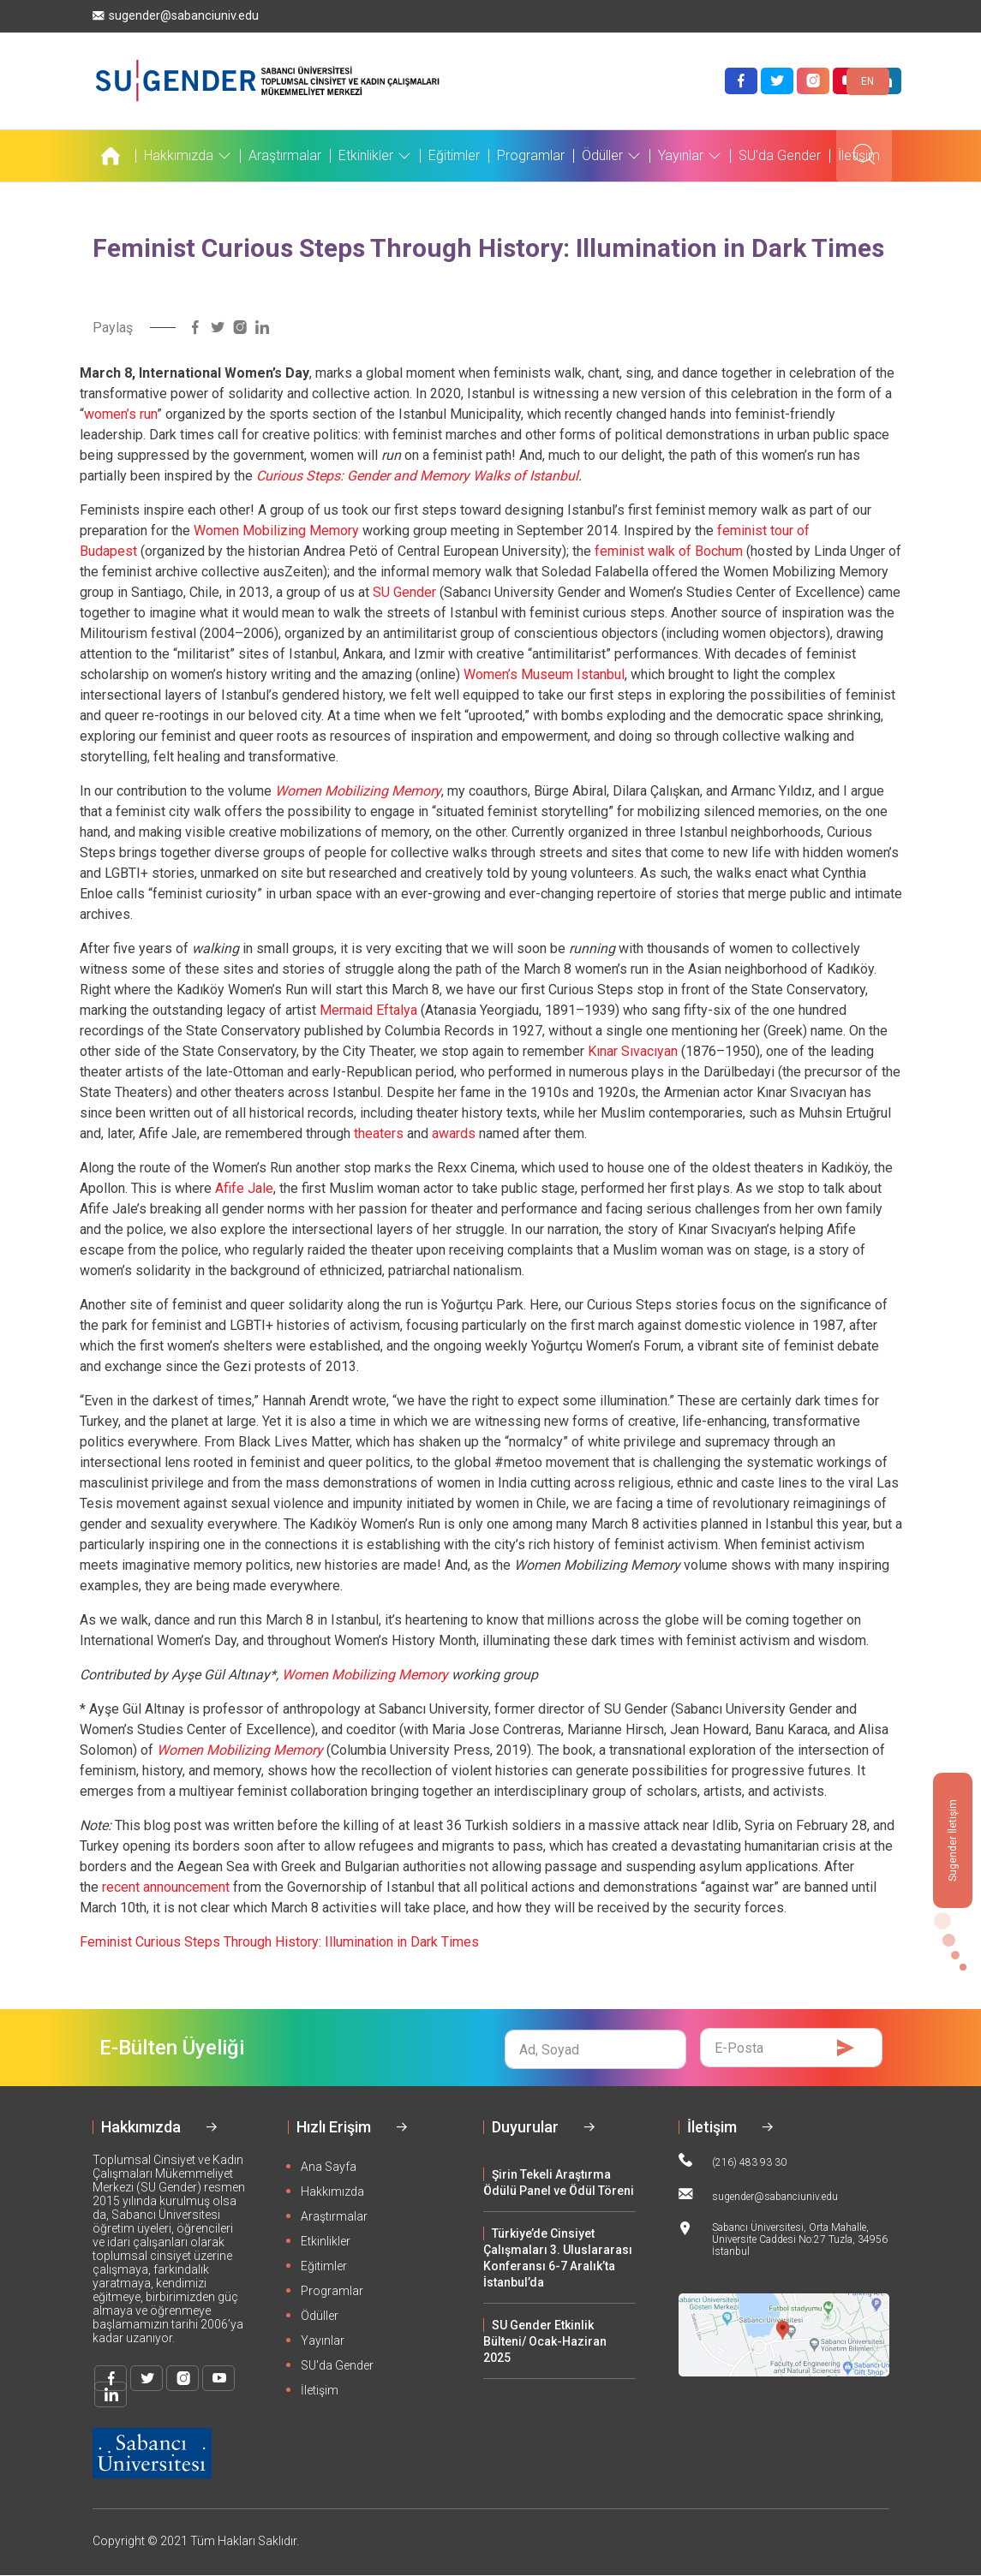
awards (454, 1133)
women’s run (120, 414)
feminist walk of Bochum (669, 551)
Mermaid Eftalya (368, 1010)
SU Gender (404, 592)
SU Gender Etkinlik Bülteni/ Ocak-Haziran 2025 (545, 2341)
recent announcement (166, 1887)
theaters (379, 1133)
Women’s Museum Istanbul (544, 674)
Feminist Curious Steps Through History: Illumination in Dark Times (279, 1942)
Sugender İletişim (953, 1840)
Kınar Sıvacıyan (633, 1051)
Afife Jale (244, 1188)
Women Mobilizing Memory (276, 530)
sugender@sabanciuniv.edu (176, 16)
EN (867, 81)
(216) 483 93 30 (733, 2160)
